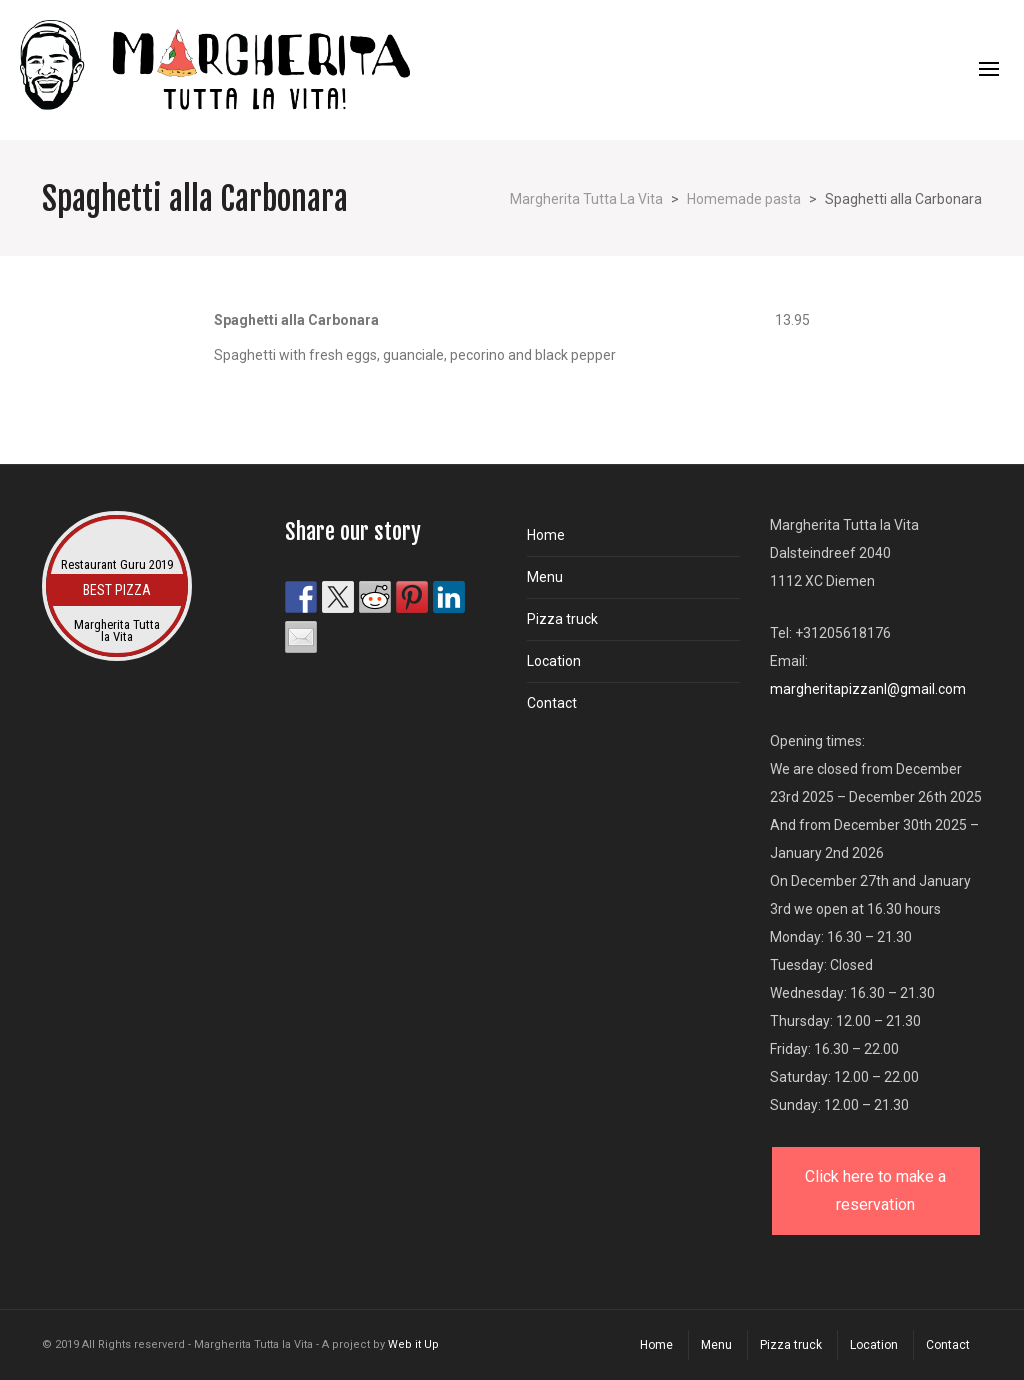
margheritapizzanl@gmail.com (868, 689)
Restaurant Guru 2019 (117, 564)
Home (546, 535)
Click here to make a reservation (875, 1190)
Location (554, 661)
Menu (545, 577)
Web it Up (413, 1344)
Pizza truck (562, 619)
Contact (552, 703)
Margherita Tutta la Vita (117, 631)
